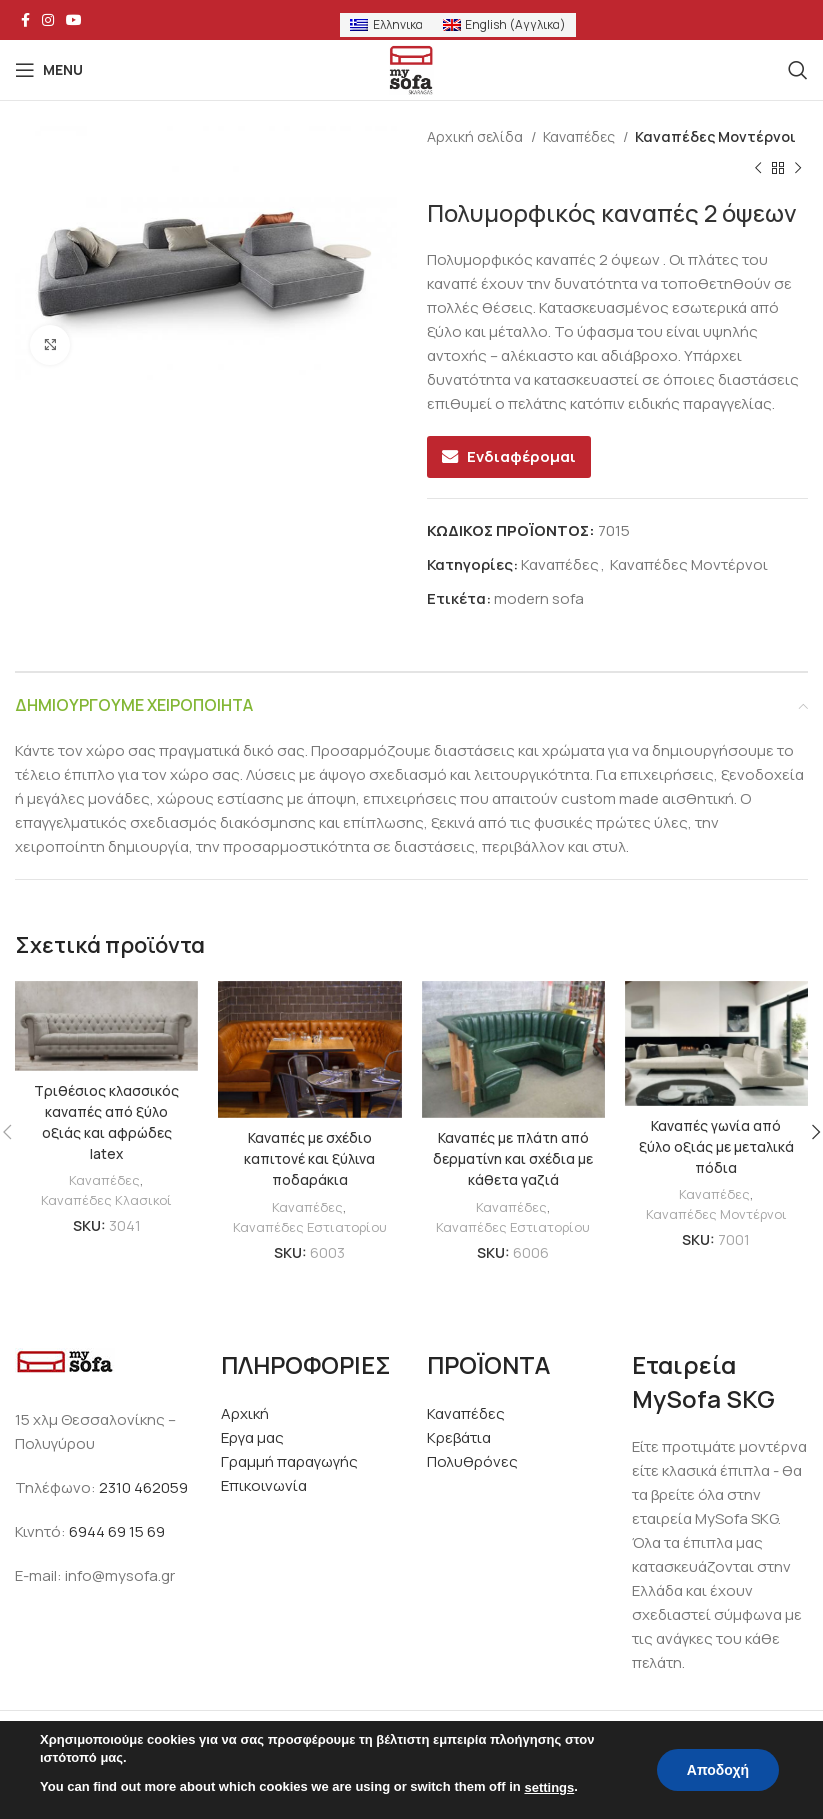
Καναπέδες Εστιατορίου (309, 1226)
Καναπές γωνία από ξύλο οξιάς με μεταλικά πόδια (716, 1146)
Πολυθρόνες (472, 1461)
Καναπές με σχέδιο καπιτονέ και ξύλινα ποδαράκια (309, 1158)
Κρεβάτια (459, 1437)
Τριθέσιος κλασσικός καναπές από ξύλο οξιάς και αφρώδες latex (107, 1122)
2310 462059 (143, 1487)
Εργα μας (252, 1437)
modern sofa (539, 598)
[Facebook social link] (25, 20)
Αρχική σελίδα (476, 136)
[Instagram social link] (48, 20)
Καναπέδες (580, 136)
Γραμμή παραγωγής (289, 1461)
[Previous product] (758, 169)
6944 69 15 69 (117, 1531)
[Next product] (798, 169)
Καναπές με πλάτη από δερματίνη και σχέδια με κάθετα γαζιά (513, 1158)
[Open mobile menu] (49, 70)
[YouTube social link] (74, 20)
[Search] (798, 70)
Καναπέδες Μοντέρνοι (715, 136)
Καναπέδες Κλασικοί (106, 1199)
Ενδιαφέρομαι (521, 456)
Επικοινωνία (264, 1485)
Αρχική (245, 1413)
